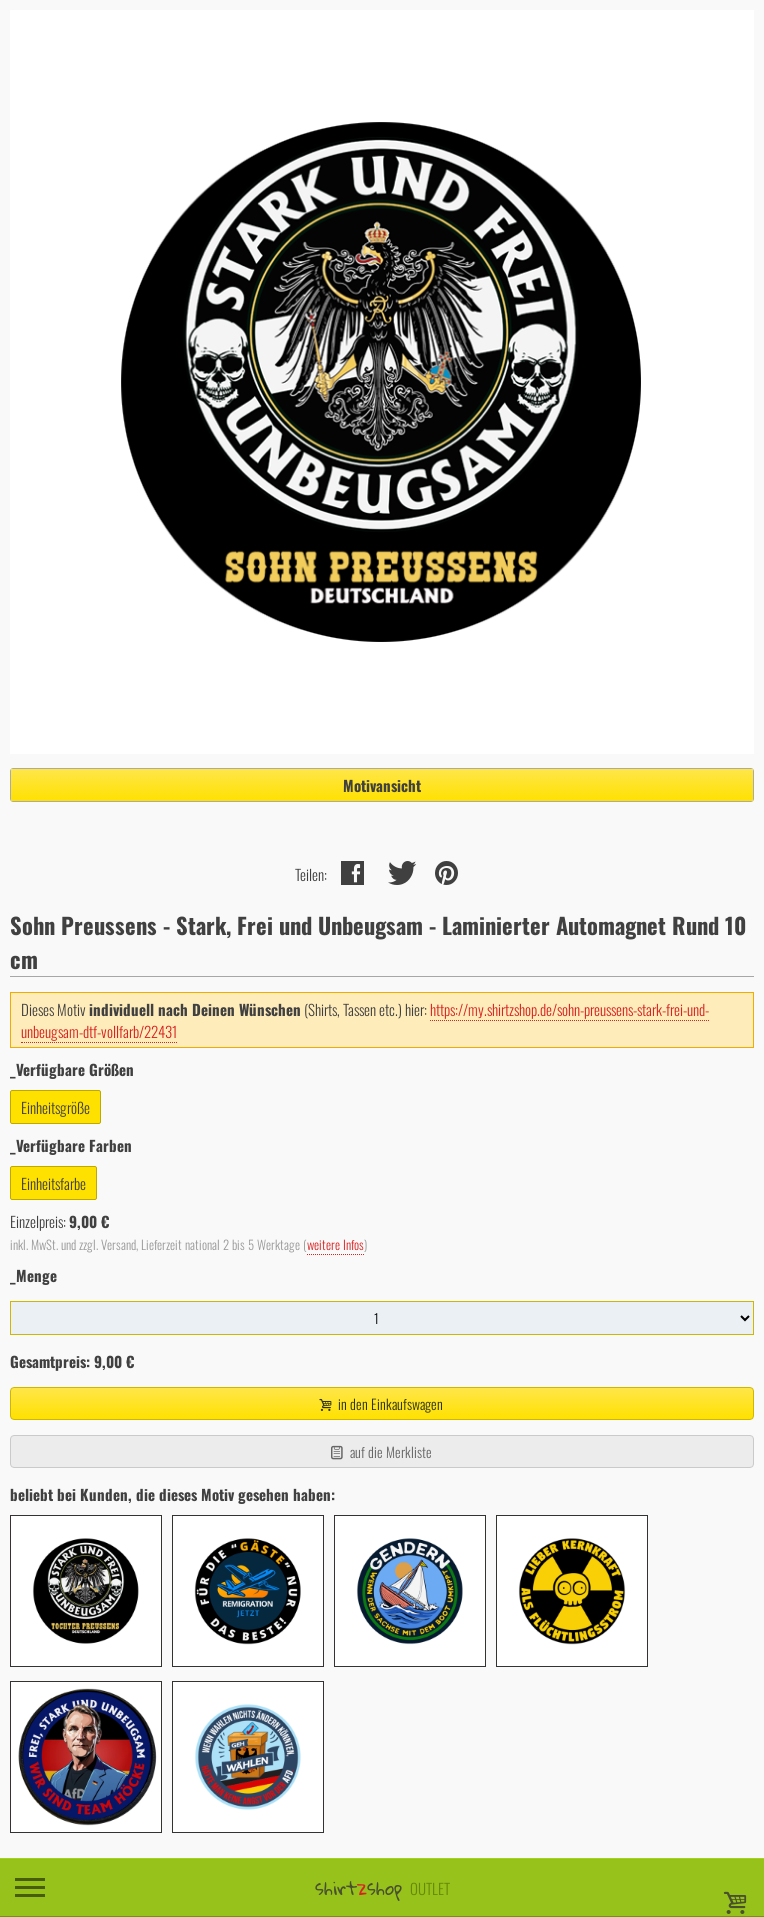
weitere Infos (335, 1244)
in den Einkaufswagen (380, 1403)
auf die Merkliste (379, 1451)
